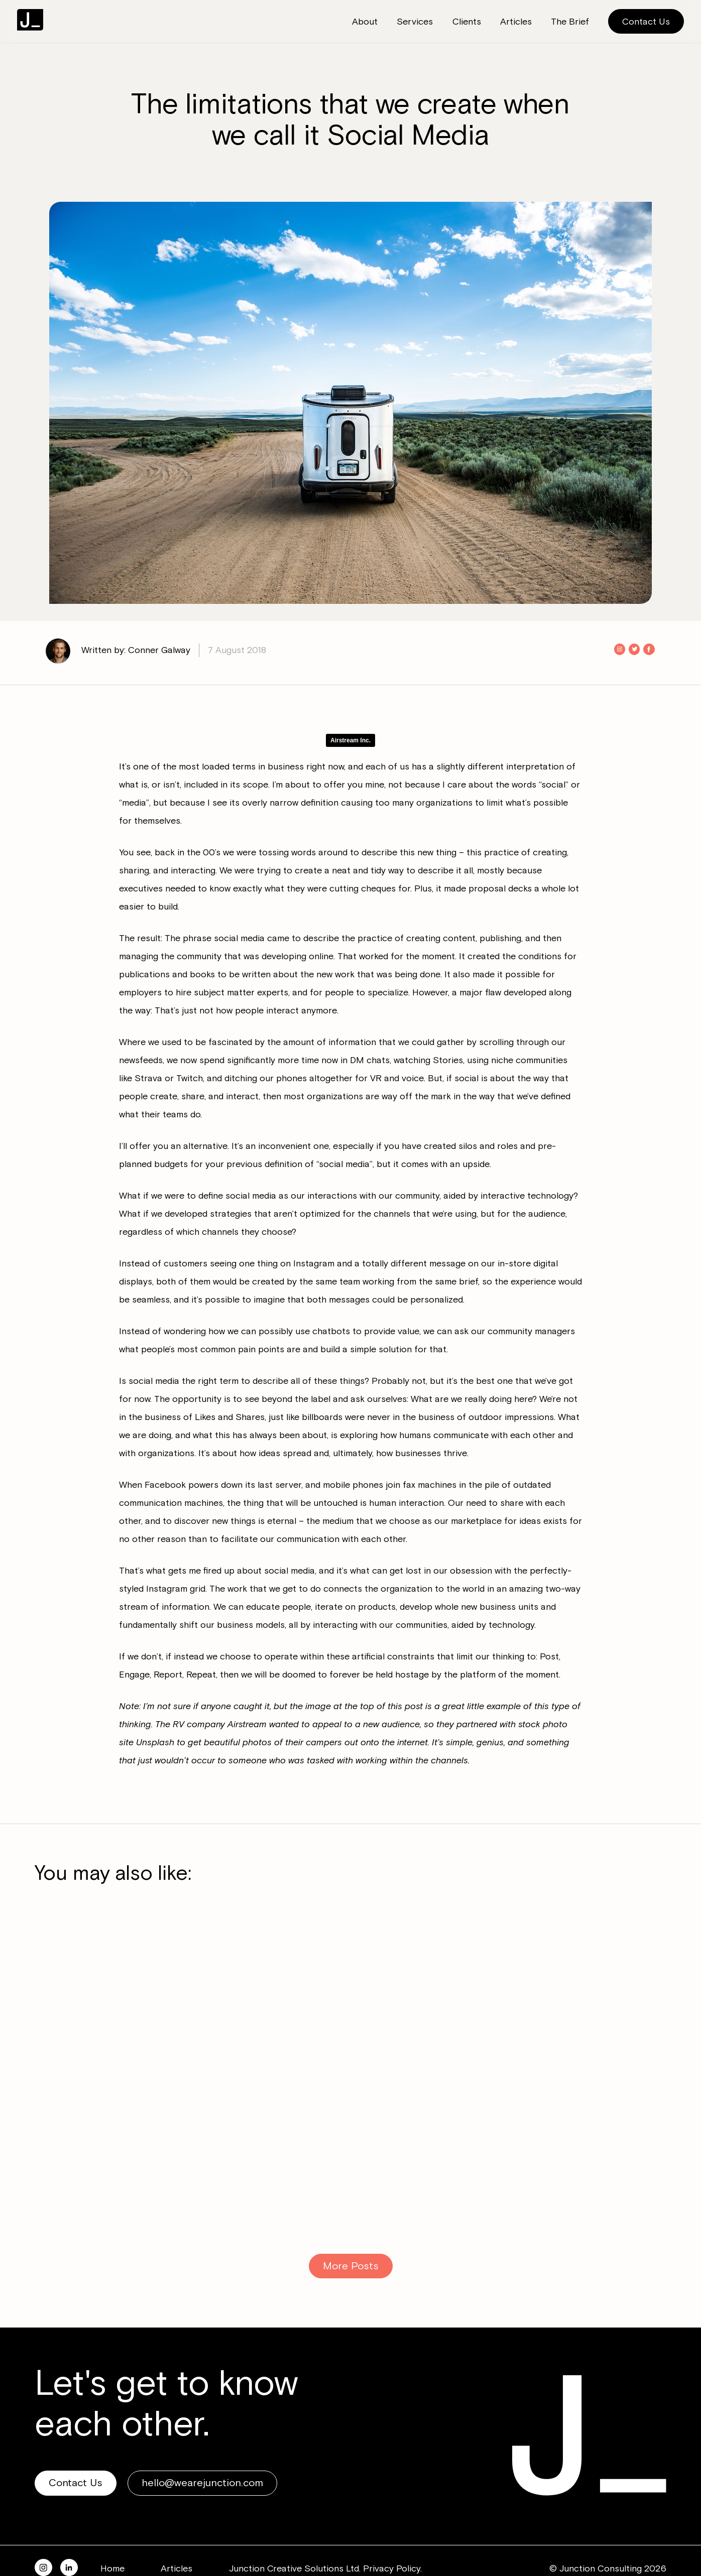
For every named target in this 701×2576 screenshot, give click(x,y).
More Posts (351, 2266)
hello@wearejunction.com (202, 2483)
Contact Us (646, 21)
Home (112, 2568)
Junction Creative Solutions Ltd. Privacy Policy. (325, 2568)
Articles (176, 2568)
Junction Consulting (30, 20)
